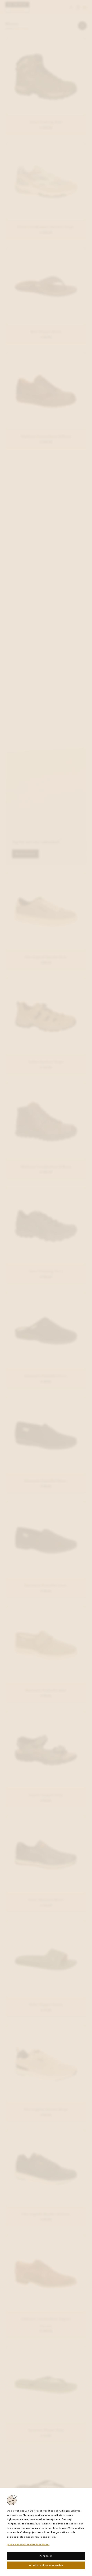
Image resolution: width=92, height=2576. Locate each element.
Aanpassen (46, 2555)
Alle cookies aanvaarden (46, 2565)
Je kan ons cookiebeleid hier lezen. (28, 2544)
